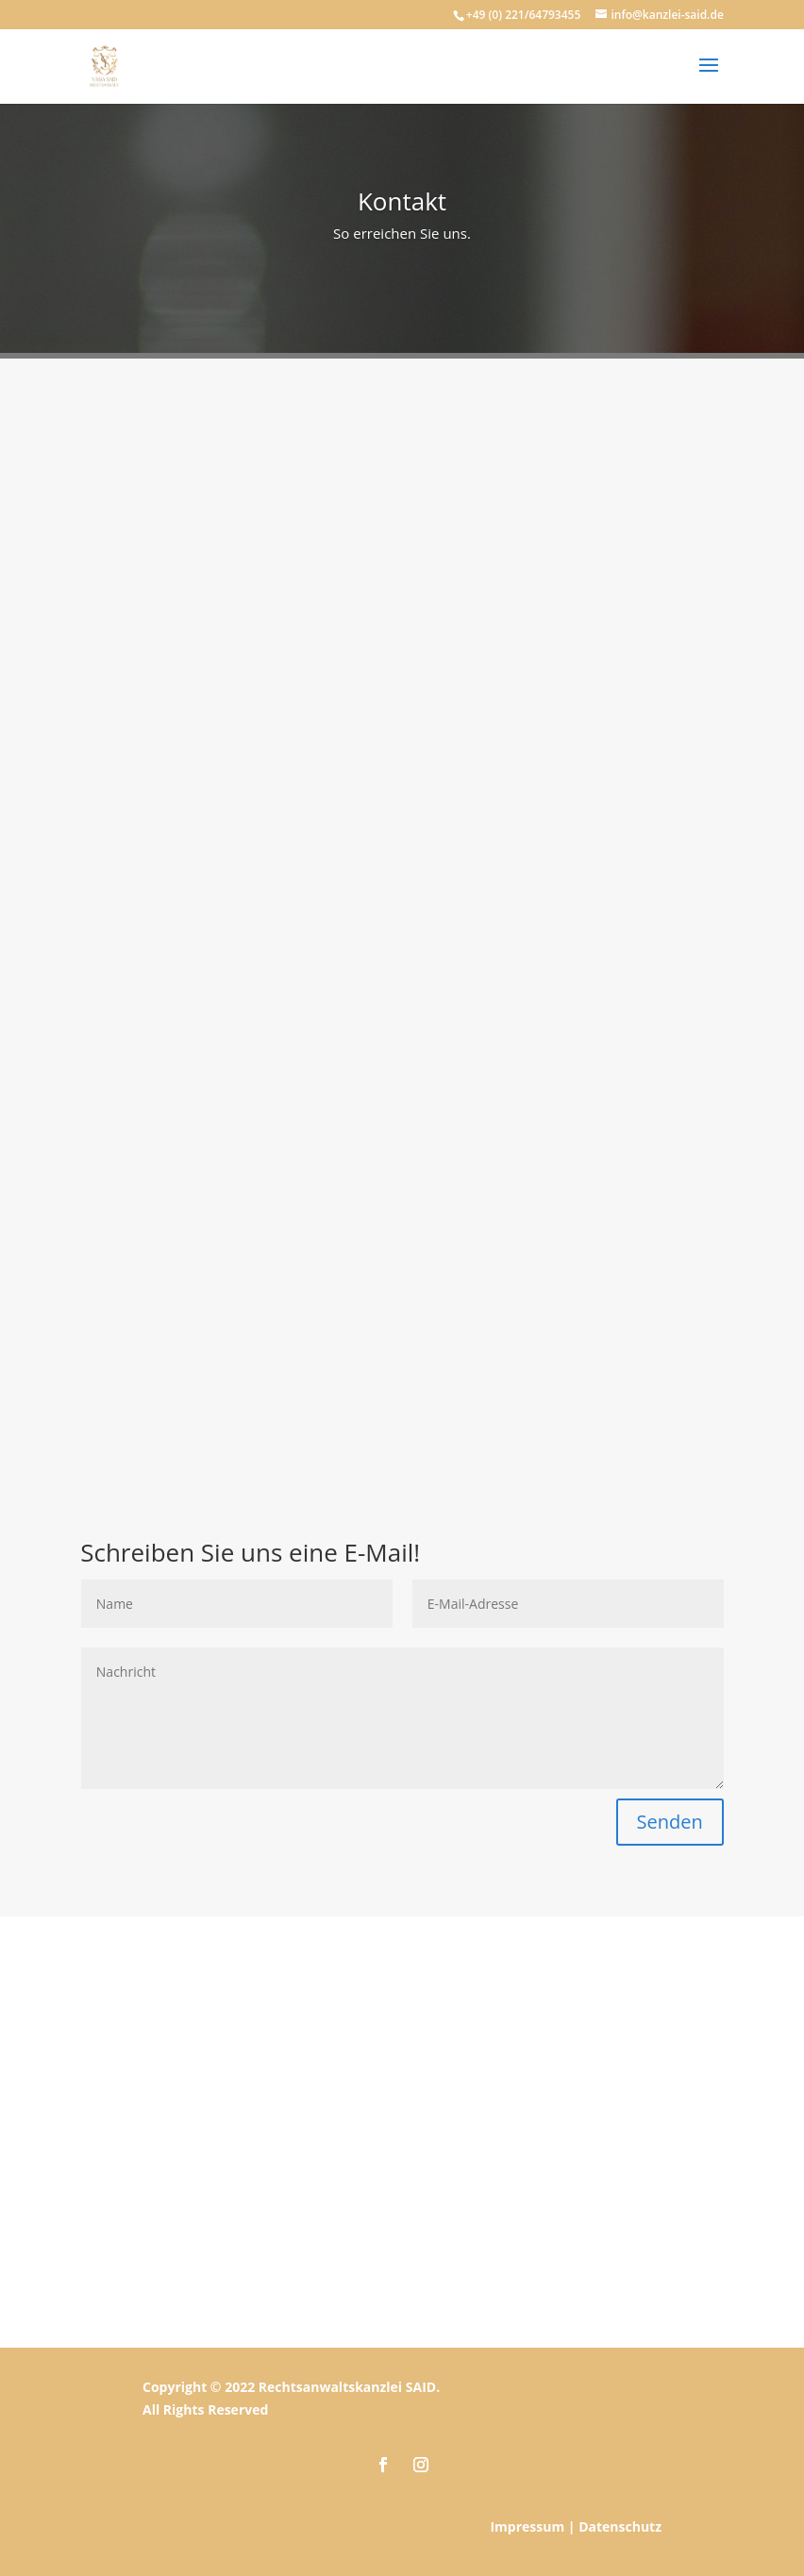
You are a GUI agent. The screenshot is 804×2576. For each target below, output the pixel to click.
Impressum (527, 2526)
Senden (670, 1821)
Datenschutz (620, 2526)
